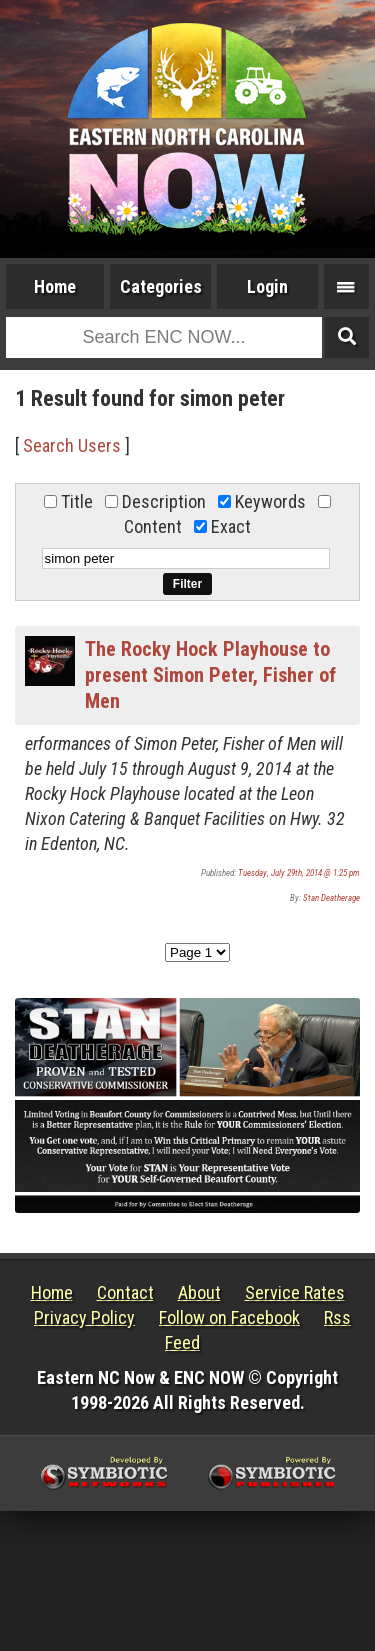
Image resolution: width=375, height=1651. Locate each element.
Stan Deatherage (331, 898)
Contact (125, 1292)
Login (267, 286)
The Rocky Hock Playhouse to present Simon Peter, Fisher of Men (210, 675)
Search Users (72, 445)
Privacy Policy (84, 1317)
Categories (161, 286)
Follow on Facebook (229, 1317)
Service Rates (295, 1292)
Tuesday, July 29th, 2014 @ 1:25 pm (299, 873)
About (199, 1292)
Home (55, 286)
